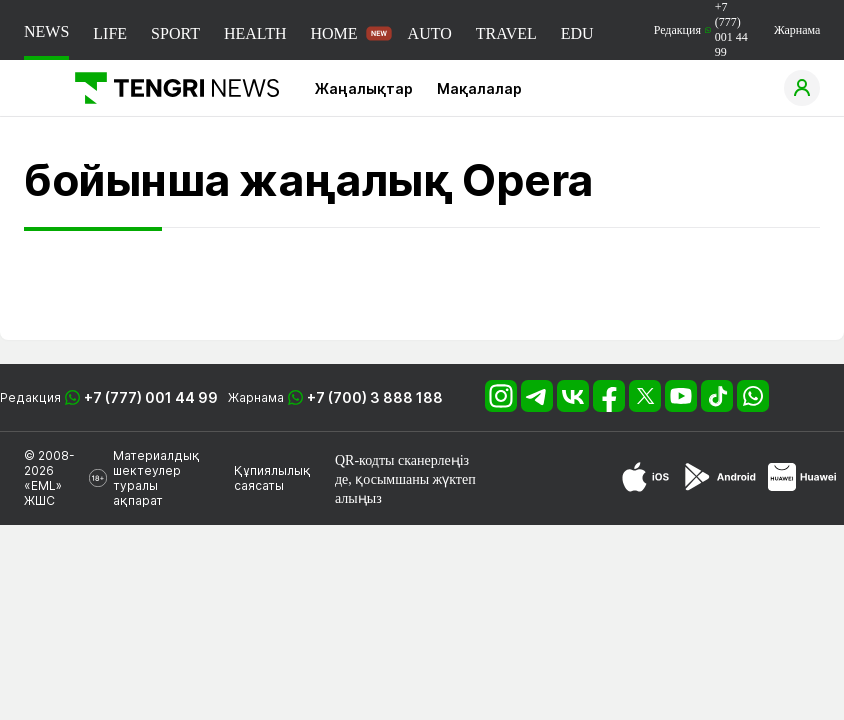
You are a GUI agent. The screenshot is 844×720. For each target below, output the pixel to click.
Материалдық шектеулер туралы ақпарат (156, 478)
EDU (577, 33)
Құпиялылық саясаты (272, 478)
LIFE (110, 33)
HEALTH (255, 33)
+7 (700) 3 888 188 (375, 397)
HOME (333, 33)
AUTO (430, 33)
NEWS (46, 31)
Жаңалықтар (364, 88)
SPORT (175, 33)
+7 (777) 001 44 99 (151, 397)
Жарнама (797, 30)
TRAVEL (506, 33)
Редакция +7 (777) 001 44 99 (701, 29)
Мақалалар (479, 88)
